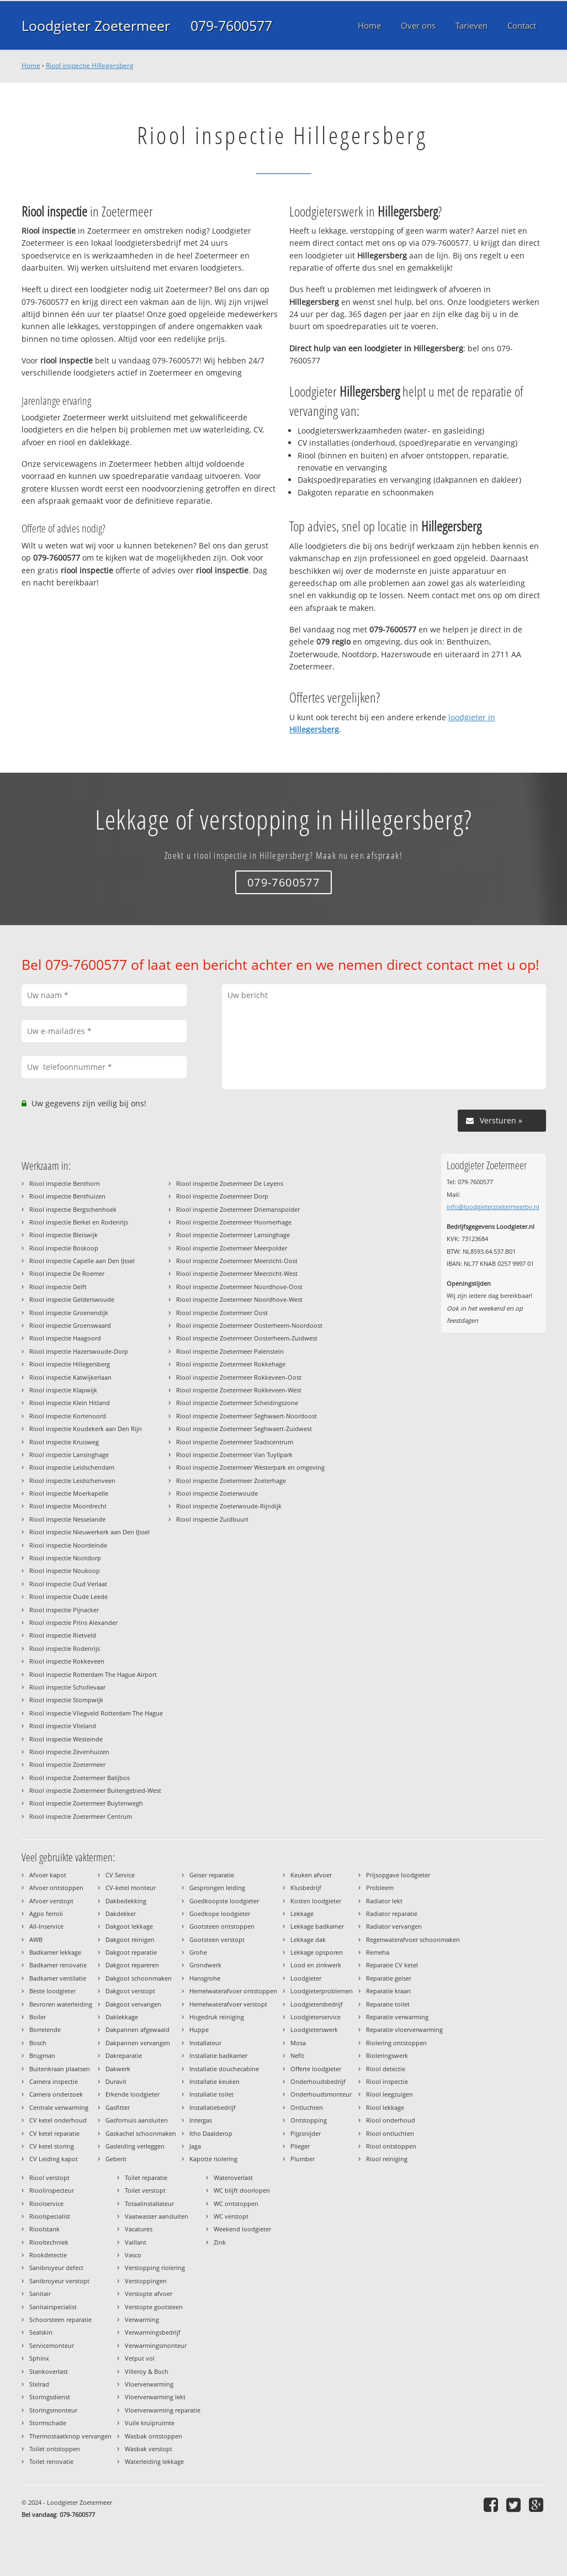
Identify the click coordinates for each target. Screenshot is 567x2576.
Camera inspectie (53, 2081)
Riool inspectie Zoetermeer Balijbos (79, 1777)
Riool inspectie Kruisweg (64, 1442)
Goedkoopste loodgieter (224, 1901)
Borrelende (45, 2029)
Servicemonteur (51, 2345)
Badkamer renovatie (58, 1965)
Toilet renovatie (51, 2461)
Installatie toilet (211, 2094)
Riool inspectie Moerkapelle (68, 1493)
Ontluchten (306, 2107)
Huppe (199, 2029)
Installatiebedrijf (212, 2107)
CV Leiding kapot (53, 2159)
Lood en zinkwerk (315, 1965)
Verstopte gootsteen (154, 2307)
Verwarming (142, 2319)
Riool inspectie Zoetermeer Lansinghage (233, 1235)
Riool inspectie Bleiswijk (63, 1235)
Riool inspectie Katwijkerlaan (70, 1377)
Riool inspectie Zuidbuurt (212, 1519)
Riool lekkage (385, 2107)
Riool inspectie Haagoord (65, 1338)
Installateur (205, 2043)
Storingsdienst (49, 2397)
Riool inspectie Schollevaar (67, 1687)
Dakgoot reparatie (131, 1952)
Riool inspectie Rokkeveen (66, 1661)
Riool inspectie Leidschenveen (72, 1480)
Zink (220, 2242)
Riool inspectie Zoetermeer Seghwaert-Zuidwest (244, 1428)
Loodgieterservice (315, 2017)
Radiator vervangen (394, 1926)
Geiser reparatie (211, 1875)
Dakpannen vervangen (137, 2043)
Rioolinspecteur (51, 2190)
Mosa (298, 2043)
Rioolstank (44, 2229)
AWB (36, 1939)
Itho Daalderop (210, 2133)
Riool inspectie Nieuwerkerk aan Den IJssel (89, 1532)
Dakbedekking (125, 1901)
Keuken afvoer (311, 1875)
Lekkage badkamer (317, 1926)
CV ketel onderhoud (58, 2120)
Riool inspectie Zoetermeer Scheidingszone (237, 1402)
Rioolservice (46, 2203)
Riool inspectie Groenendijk (68, 1312)
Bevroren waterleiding (60, 2004)
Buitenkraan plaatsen (59, 2069)
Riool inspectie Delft (58, 1286)
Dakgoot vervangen (133, 2004)
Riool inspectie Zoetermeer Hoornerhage (234, 1222)
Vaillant (135, 2242)
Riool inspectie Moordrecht (68, 1506)
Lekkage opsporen (316, 1952)
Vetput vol (140, 2358)
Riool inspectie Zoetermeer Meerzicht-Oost (237, 1261)
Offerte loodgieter (315, 2069)
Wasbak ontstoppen (153, 2436)
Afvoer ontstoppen (56, 1887)
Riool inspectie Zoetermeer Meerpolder (231, 1248)
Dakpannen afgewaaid (137, 2029)
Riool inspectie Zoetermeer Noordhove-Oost (239, 1286)
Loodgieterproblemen (321, 1991)
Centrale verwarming (58, 2107)
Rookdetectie (48, 2255)
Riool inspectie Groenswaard (70, 1325)
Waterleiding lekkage (154, 2461)
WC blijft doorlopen (242, 2190)
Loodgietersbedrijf (316, 2004)
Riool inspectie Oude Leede (68, 1596)
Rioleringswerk (387, 2055)
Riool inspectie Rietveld (62, 1635)
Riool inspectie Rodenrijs (64, 1648)
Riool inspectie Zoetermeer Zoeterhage (231, 1480)
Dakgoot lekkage (129, 1926)
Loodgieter (305, 1978)
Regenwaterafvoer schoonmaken (413, 1939)
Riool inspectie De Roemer (66, 1273)
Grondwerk (205, 1965)
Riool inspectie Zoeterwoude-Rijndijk (229, 1506)
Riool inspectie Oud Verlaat (68, 1584)
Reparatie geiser (388, 1978)
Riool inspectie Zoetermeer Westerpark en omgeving (250, 1467)
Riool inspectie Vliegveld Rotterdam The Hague (96, 1713)
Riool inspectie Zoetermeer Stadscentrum (234, 1442)
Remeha (377, 1952)
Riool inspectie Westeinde (66, 1739)
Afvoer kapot (47, 1875)
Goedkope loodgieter (219, 1913)
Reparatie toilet (388, 2004)
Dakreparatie (123, 2055)
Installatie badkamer (218, 2055)
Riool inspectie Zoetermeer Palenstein (230, 1351)
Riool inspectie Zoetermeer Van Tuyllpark (234, 1454)
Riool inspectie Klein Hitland (69, 1402)
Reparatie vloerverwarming (404, 2029)
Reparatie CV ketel (392, 1965)
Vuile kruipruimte (149, 2423)
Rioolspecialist (49, 2216)
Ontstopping (308, 2120)
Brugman (42, 2055)
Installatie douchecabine (224, 2069)
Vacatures (138, 2229)
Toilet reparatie (146, 2177)
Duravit (115, 2081)
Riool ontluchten (390, 2133)
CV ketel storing (51, 2146)
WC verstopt (231, 2216)
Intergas (200, 2120)
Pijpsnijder (305, 2133)
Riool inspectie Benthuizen (67, 1196)
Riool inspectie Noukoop (64, 1570)
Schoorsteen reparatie (60, 2319)
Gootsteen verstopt (217, 1939)
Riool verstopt (49, 2177)
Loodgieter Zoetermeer (96, 25)
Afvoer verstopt (51, 1901)
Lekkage (302, 1913)
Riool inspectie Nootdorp (65, 1558)
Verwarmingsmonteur (156, 2345)
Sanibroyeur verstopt (59, 2281)
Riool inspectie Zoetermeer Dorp (222, 1196)
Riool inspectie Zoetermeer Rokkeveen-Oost (238, 1377)
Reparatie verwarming (397, 2017)
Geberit (115, 2159)
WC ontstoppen (236, 2203)
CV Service (120, 1875)
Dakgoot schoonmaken (138, 1978)
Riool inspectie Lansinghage (69, 1454)
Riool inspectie (387, 2081)
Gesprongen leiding (217, 1887)
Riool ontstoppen (391, 2146)
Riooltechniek (48, 2242)
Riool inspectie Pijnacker (64, 1610)
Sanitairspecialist (53, 2307)
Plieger (300, 2146)
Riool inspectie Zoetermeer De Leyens (229, 1183)
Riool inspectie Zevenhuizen (69, 1752)
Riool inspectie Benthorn (64, 1183)
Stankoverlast (48, 2371)
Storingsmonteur (53, 2410)
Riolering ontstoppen (396, 2043)
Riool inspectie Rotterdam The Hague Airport (93, 1674)
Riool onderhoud (390, 2120)
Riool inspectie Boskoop (63, 1248)
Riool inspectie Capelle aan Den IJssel (82, 1261)
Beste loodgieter (52, 1991)
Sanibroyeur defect (56, 2267)
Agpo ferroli (46, 1913)
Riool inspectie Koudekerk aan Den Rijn (85, 1428)
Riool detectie (385, 2069)
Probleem (380, 1887)
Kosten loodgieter (315, 1901)
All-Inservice (46, 1926)
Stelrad (39, 2384)
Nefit (297, 2055)
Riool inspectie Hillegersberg (90, 65)
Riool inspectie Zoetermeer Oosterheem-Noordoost (249, 1325)
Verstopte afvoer (148, 2293)
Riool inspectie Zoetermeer (67, 1764)
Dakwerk (117, 2069)
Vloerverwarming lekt (155, 2397)
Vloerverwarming (149, 2384)
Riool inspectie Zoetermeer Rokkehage (230, 1364)
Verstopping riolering (155, 2267)
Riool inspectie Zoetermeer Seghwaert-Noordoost (246, 1416)
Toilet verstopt (145, 2190)
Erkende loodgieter (132, 2094)
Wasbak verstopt (148, 2449)
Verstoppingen (146, 2281)
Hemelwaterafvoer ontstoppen (233, 1991)
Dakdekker (120, 1913)
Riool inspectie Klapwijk (63, 1390)
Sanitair (40, 2293)
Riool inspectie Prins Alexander (73, 1622)
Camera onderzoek (56, 2094)
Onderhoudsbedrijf (318, 2081)
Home (31, 65)
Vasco (133, 2255)
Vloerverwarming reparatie (162, 2410)
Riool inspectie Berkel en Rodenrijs (78, 1222)
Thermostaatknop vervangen (70, 2436)
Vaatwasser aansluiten (156, 2216)
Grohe (198, 1952)
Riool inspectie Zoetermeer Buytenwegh (86, 1803)
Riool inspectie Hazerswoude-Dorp (78, 1351)
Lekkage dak (308, 1939)
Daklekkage (121, 2017)
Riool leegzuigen (389, 2094)
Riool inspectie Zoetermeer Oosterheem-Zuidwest (246, 1338)
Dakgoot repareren (132, 1965)
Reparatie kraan (388, 1991)
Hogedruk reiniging (216, 2017)
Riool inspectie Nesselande (67, 1519)
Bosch (37, 2043)
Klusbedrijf (305, 1887)
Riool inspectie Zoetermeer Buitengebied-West (95, 1790)
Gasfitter (117, 2107)
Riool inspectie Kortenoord (67, 1416)
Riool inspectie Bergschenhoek (72, 1209)
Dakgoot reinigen (130, 1939)
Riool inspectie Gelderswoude (71, 1299)
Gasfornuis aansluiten (136, 2120)
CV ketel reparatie (54, 2133)
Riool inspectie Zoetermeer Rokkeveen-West (238, 1390)
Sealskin (40, 2332)
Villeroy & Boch (146, 2371)
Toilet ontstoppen (54, 2449)
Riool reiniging (386, 2159)
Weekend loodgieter (242, 2229)
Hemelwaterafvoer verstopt (228, 2004)
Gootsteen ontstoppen (222, 1926)
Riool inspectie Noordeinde (68, 1545)
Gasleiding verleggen (135, 2146)
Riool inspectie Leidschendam (71, 1467)
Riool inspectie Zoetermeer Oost (222, 1312)
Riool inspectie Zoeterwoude (217, 1493)
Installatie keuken (214, 2081)
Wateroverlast (233, 2177)
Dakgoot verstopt (130, 1991)
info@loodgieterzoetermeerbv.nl (493, 1206)
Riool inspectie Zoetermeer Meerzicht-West (237, 1273)
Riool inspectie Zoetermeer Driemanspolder (238, 1209)
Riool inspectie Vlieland (62, 1726)
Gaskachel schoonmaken (140, 2133)
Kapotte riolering (213, 2159)
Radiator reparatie (391, 1913)
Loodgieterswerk (314, 2029)
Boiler (37, 2017)
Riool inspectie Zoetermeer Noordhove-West (239, 1299)
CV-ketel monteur (130, 1887)
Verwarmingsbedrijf (153, 2332)
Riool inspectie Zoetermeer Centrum (80, 1816)
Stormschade (47, 2423)
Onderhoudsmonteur (321, 2094)
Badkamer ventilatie (57, 1978)
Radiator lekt (384, 1901)
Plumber (302, 2159)
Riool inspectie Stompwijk (66, 1700)
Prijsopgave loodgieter (398, 1875)
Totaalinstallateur (149, 2203)
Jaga (195, 2146)
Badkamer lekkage (55, 1952)
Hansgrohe (204, 1978)
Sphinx (39, 2358)
